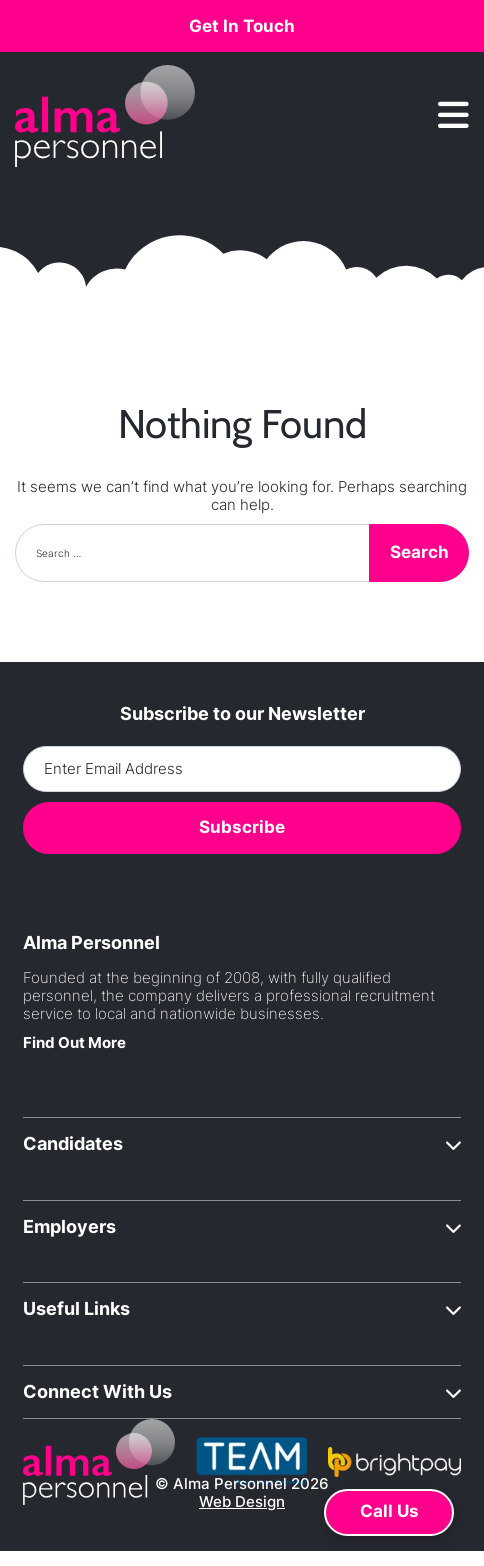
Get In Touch (242, 26)
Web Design (242, 1502)
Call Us (389, 1511)
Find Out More (74, 1042)
